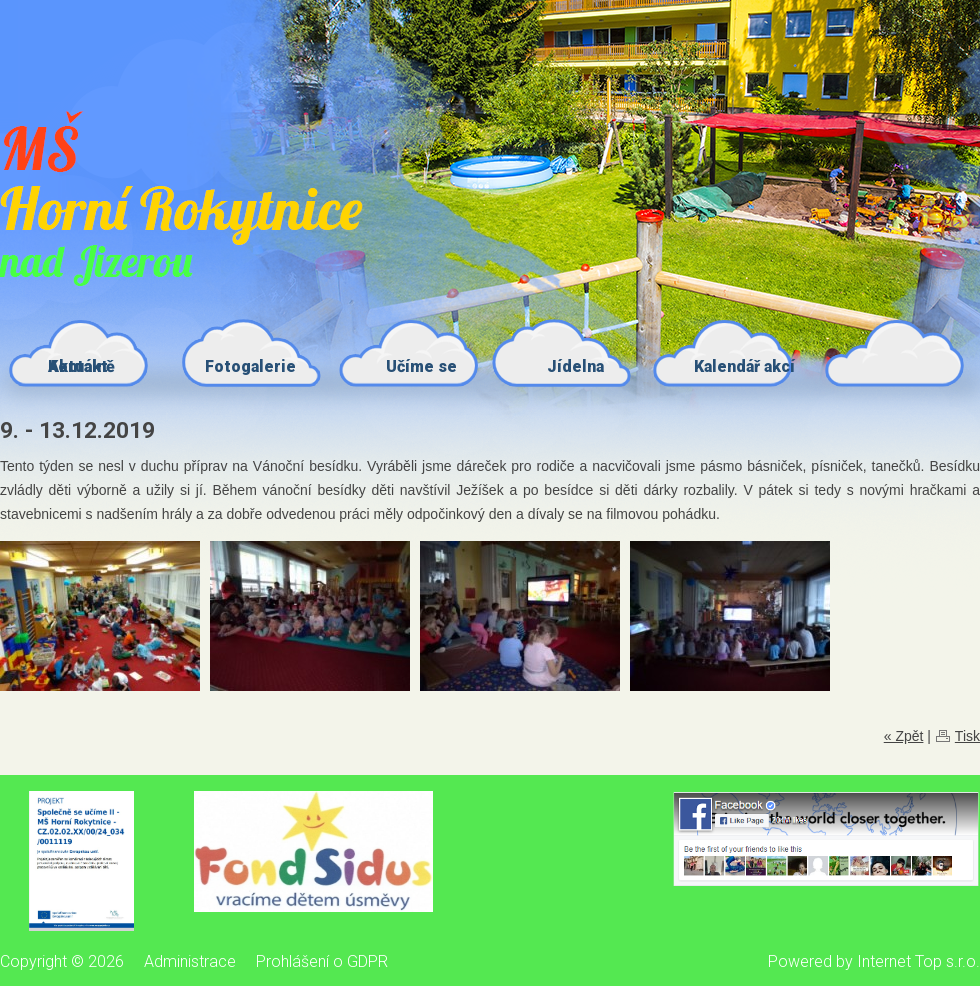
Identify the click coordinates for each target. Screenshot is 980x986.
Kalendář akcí (744, 366)
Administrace (190, 961)
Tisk (967, 736)
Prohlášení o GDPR (322, 961)
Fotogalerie (250, 366)
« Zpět (904, 736)
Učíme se (421, 366)
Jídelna (575, 366)
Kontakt (78, 366)
